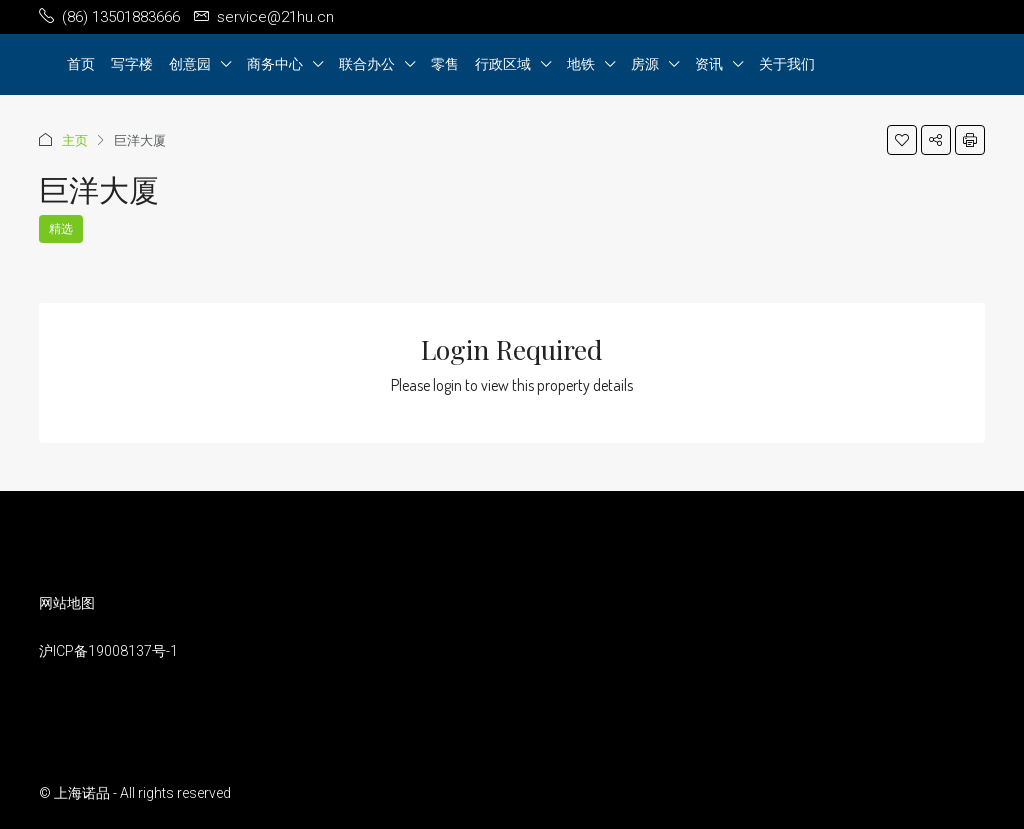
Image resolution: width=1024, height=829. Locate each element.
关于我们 (787, 63)
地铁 (581, 63)
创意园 (190, 63)
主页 (75, 140)
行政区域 (503, 63)
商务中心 (275, 63)
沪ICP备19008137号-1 (108, 651)
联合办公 (367, 63)
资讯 (709, 63)
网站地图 (67, 603)
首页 (81, 63)
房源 (645, 63)
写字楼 (132, 63)
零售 (445, 63)
